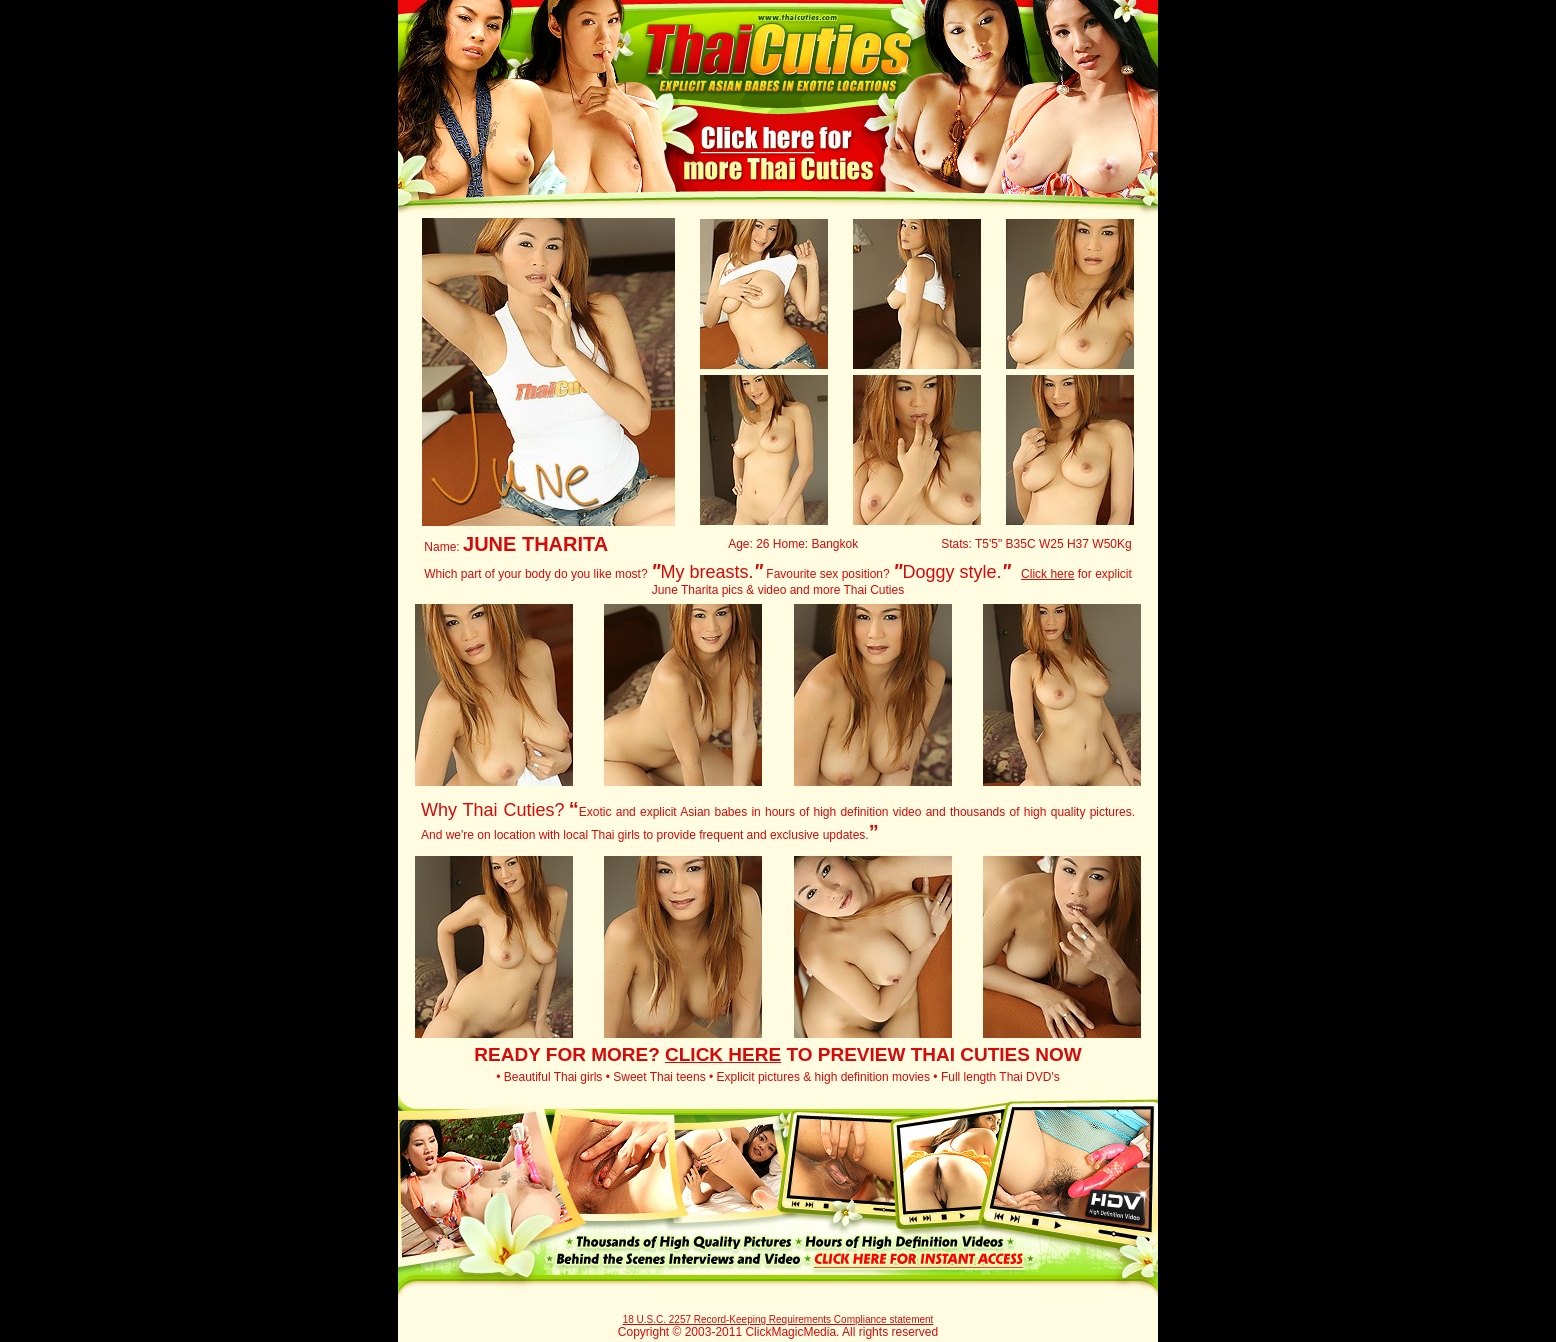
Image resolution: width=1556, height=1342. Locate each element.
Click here (1047, 574)
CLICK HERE (723, 1054)
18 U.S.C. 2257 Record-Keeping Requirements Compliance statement (778, 1319)
